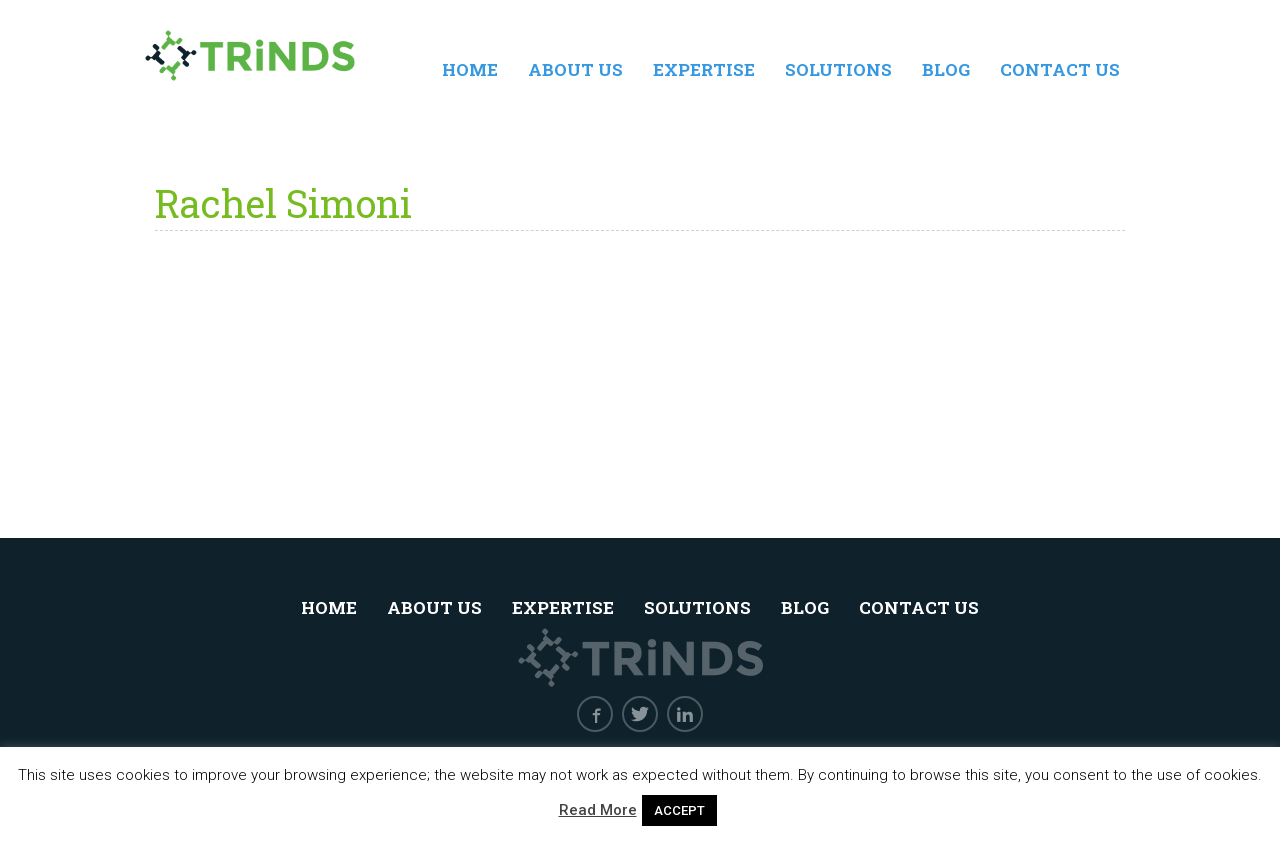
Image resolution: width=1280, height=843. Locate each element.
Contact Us (1060, 69)
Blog (946, 69)
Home (470, 69)
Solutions (838, 69)
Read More (598, 810)
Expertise (704, 69)
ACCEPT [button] (679, 810)
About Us (575, 69)
